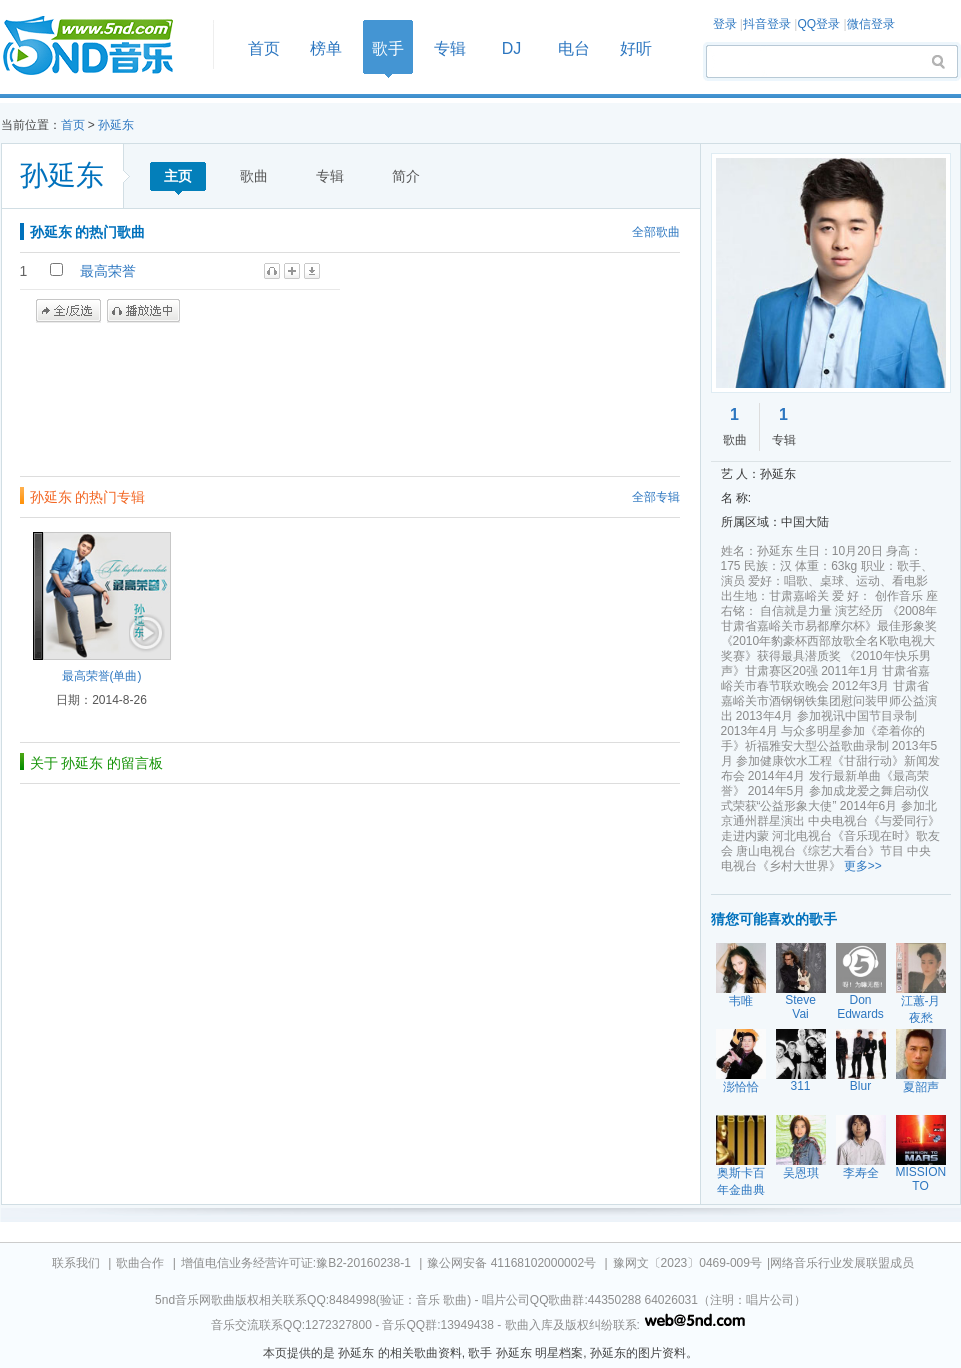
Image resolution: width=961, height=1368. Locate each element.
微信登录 (871, 24)
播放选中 (143, 311)
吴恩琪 (801, 1173)
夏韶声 (921, 1087)
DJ (512, 48)
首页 (101, 46)
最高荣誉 (108, 271)
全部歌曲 (656, 232)
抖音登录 (767, 24)
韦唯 (741, 1001)
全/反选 (68, 311)
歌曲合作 (140, 1263)
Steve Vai (800, 1007)
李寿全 (861, 1173)
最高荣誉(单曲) (102, 676)
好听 (636, 48)
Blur (860, 1086)
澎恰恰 (741, 1087)
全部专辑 (656, 497)
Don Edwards (860, 1007)
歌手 (388, 48)
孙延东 (116, 125)
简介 (406, 176)
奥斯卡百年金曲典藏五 (741, 1190)
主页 (178, 176)
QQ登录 (818, 24)
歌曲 (254, 176)
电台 (574, 48)
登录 (725, 24)
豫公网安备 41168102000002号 (511, 1263)
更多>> (863, 866)
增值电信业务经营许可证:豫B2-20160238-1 (296, 1263)
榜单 (326, 48)
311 (800, 1086)
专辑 (450, 48)
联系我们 (76, 1263)
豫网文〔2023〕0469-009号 (687, 1263)
